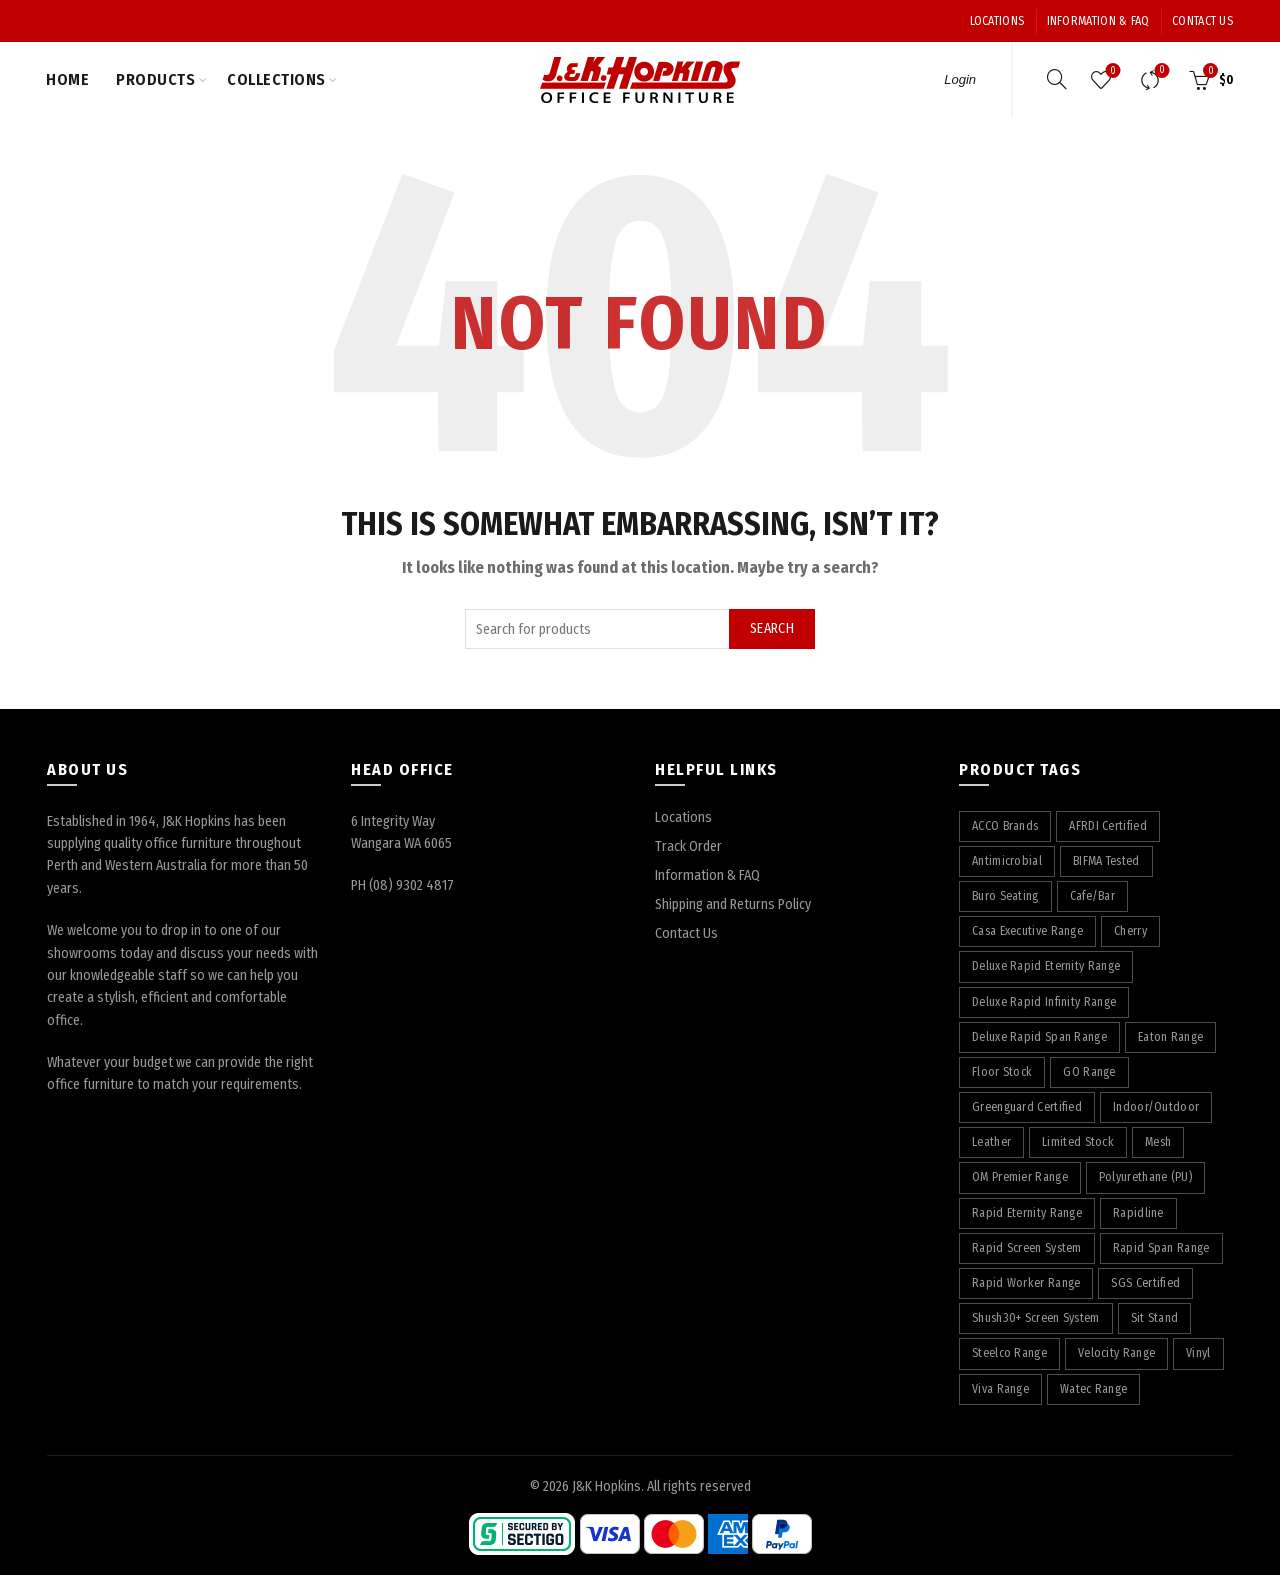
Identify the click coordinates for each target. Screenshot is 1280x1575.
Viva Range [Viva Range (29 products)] (1000, 1389)
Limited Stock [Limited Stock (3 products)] (1078, 1142)
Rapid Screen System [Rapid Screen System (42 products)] (1027, 1248)
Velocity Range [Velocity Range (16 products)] (1116, 1353)
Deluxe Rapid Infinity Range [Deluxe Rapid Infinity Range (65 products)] (1044, 1002)
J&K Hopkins (606, 1486)
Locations (997, 21)
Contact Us (1202, 21)
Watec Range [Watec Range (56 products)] (1093, 1389)
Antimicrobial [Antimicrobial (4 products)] (1007, 861)
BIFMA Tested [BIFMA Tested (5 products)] (1106, 861)
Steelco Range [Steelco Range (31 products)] (1009, 1353)
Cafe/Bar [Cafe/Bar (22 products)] (1092, 896)
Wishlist (1111, 71)
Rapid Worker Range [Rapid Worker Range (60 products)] (1026, 1283)
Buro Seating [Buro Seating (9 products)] (1005, 896)
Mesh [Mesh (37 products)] (1158, 1142)
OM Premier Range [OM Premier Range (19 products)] (1020, 1177)
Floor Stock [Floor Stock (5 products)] (1002, 1072)
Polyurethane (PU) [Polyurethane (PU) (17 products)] (1145, 1177)
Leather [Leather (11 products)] (991, 1142)
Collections (276, 79)
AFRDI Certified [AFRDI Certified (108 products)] (1108, 826)
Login (960, 79)
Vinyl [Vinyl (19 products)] (1198, 1353)
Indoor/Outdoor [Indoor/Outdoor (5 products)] (1156, 1107)
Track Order (688, 846)
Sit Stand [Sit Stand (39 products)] (1155, 1318)
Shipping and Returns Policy (733, 904)
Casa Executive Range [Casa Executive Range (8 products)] (1027, 931)
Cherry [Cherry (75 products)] (1130, 931)
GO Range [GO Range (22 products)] (1089, 1072)
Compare (1160, 71)
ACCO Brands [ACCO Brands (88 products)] (1005, 826)
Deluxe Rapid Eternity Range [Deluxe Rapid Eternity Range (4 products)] (1046, 966)
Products (155, 79)
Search (772, 628)
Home (67, 79)
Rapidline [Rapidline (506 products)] (1138, 1213)
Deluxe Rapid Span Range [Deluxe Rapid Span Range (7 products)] (1039, 1037)
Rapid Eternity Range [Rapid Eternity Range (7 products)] (1027, 1213)
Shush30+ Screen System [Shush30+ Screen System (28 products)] (1036, 1318)
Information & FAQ (1098, 21)
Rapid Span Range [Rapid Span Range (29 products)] (1161, 1248)
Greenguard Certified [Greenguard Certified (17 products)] (1027, 1107)
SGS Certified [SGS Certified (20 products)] (1145, 1283)
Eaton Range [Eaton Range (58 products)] (1170, 1037)
